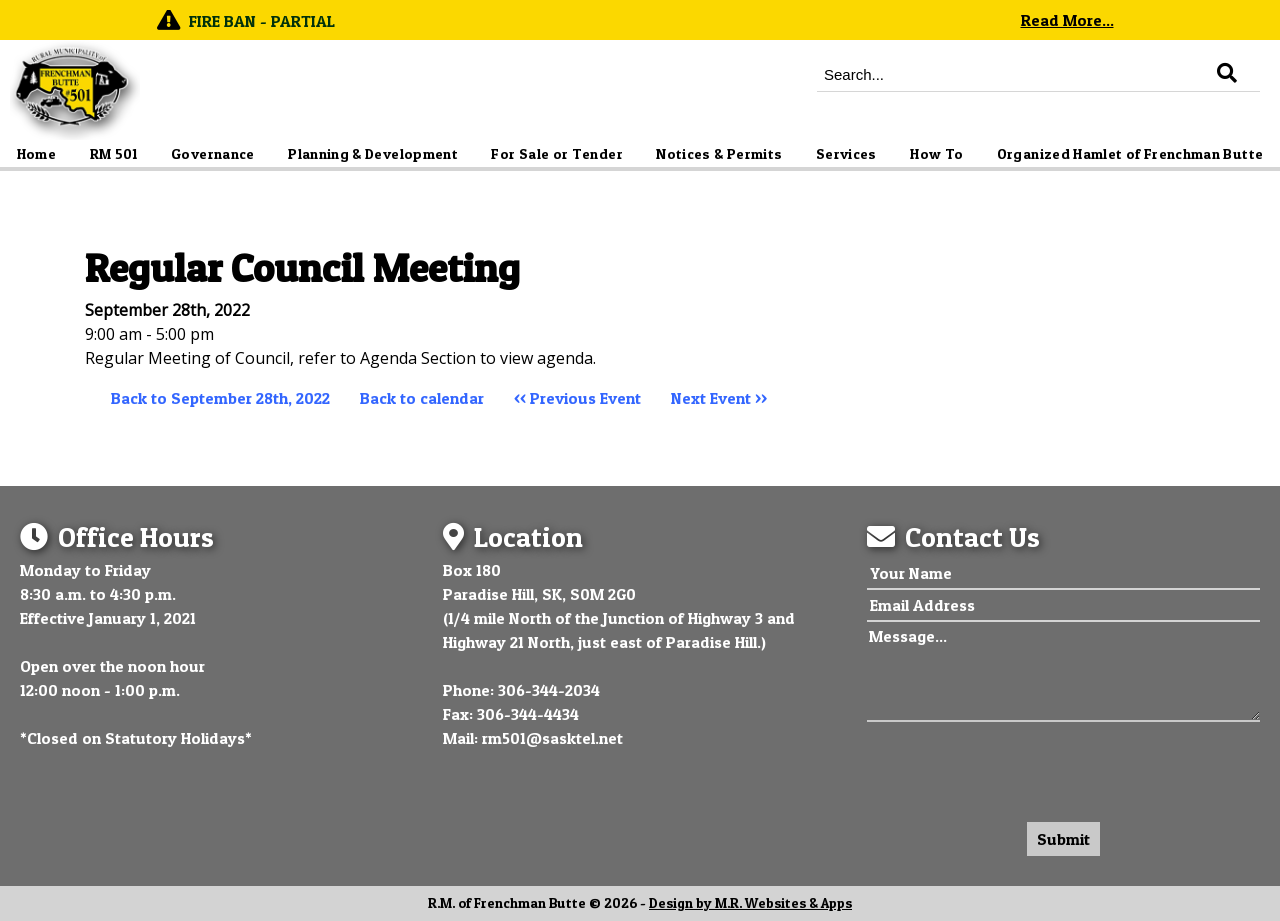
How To (936, 154)
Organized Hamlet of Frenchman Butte (1130, 154)
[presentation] (1019, 767)
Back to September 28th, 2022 (220, 398)
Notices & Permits (719, 154)
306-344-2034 (549, 690)
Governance (213, 154)
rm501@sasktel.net (552, 738)
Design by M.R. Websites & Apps (750, 903)
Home (36, 154)
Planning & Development (373, 154)
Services (846, 154)
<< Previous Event (577, 398)
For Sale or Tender (556, 154)
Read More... (1067, 20)
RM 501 (114, 154)
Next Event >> (719, 398)
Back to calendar (422, 398)
